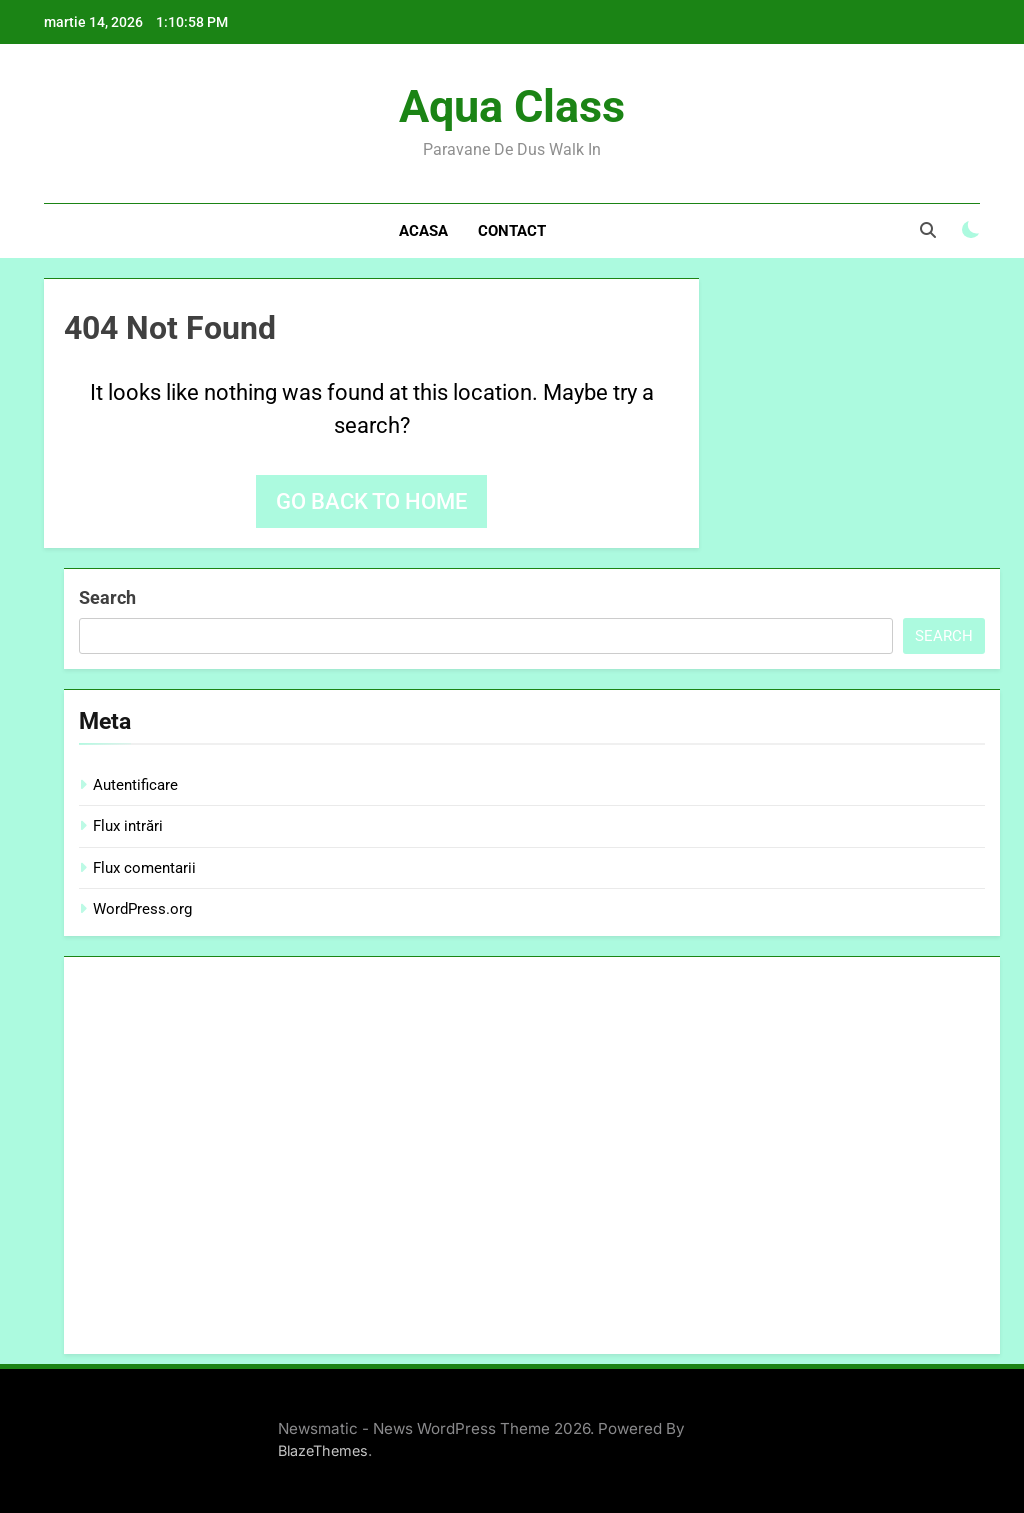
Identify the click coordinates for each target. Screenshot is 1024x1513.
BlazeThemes (323, 1450)
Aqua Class (512, 106)
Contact (512, 231)
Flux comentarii (144, 868)
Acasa (423, 231)
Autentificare (135, 785)
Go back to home (371, 501)
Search (107, 597)
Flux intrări (128, 826)
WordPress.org (142, 909)
